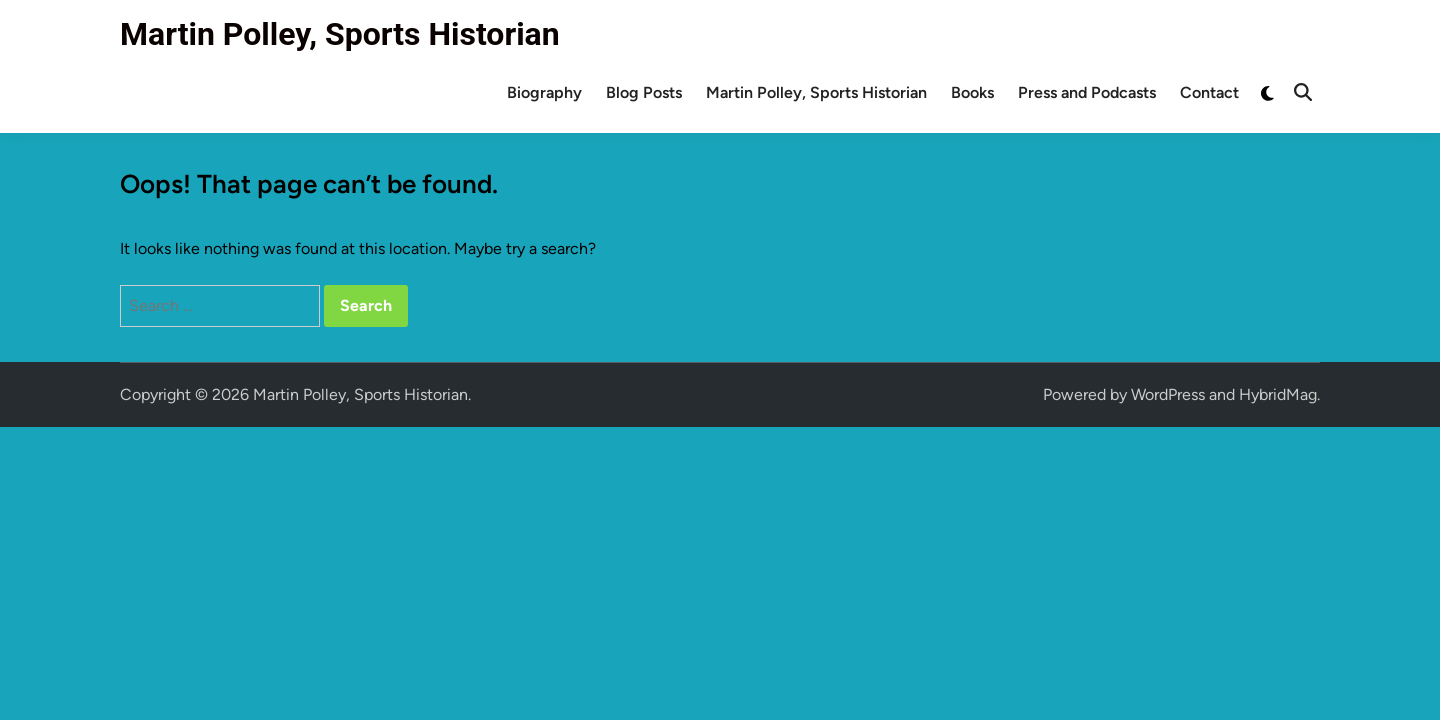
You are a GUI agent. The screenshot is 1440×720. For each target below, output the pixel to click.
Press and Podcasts (1087, 92)
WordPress (1168, 394)
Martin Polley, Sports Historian (340, 34)
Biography (544, 92)
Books (972, 92)
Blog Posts (644, 92)
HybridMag (1278, 394)
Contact (1209, 92)
